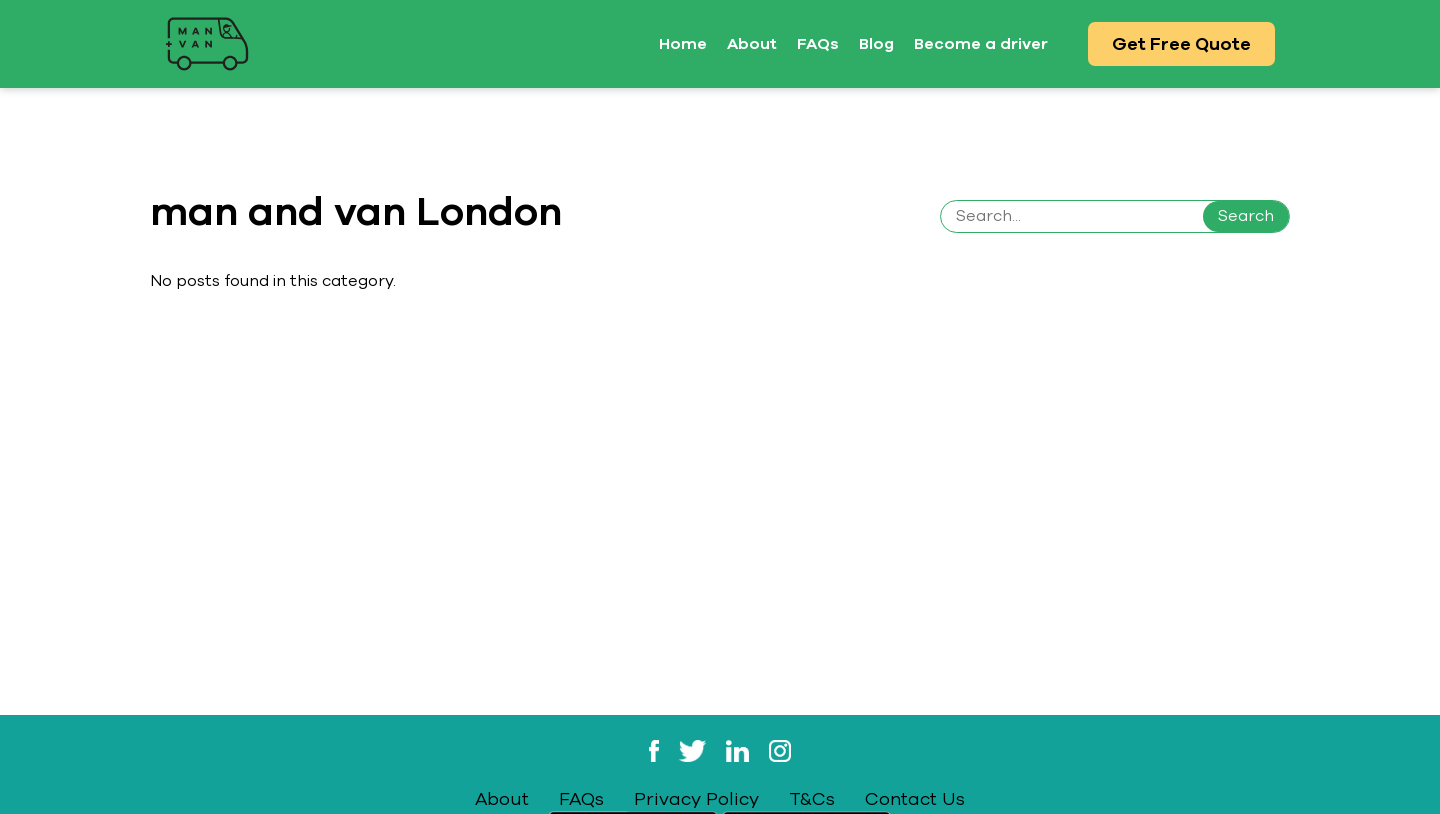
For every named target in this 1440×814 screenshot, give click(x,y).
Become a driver (981, 44)
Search (1246, 216)
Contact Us (915, 799)
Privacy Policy (696, 799)
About (752, 44)
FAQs (818, 44)
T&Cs (812, 799)
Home (683, 44)
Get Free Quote (1181, 44)
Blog (876, 44)
